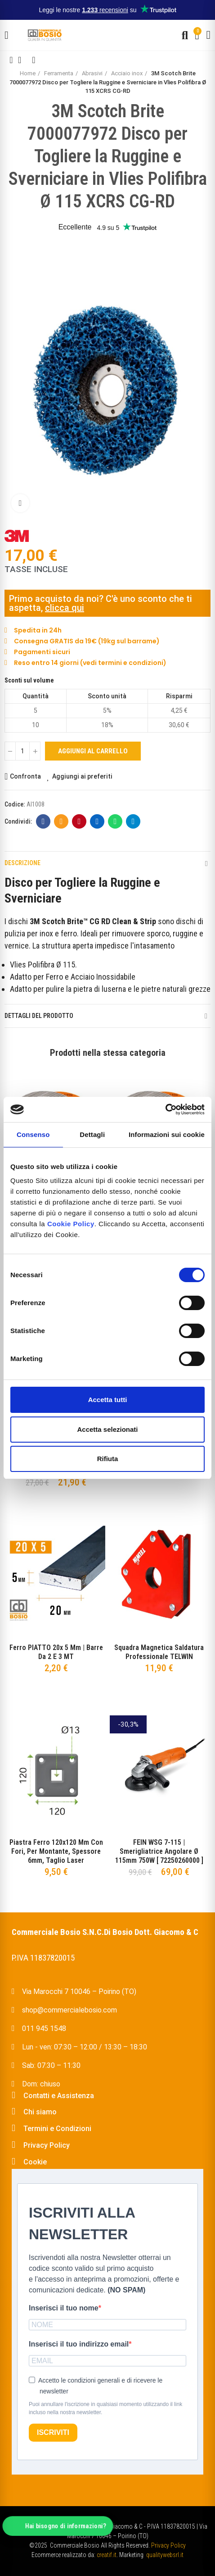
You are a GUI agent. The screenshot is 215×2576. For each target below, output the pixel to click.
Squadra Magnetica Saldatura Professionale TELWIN (159, 1652)
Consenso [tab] (33, 1134)
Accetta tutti (107, 1399)
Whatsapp (115, 821)
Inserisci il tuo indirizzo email (79, 2344)
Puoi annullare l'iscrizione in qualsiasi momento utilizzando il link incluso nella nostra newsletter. (105, 2408)
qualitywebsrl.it (165, 2554)
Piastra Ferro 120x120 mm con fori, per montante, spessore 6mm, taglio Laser (56, 1851)
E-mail (61, 821)
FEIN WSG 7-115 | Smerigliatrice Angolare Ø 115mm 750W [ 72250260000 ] (159, 1851)
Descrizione (22, 862)
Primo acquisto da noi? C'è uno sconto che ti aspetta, (100, 603)
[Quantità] (22, 751)
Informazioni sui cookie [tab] (167, 1134)
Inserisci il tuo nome (64, 2308)
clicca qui (64, 607)
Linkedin (97, 821)
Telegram (133, 821)
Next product (33, 59)
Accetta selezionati (107, 1429)
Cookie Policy (70, 1224)
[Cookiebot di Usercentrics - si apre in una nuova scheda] (165, 1109)
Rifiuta (107, 1458)
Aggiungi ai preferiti (82, 776)
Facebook (43, 821)
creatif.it (106, 2554)
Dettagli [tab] (92, 1134)
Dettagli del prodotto (38, 1015)
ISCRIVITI (53, 2432)
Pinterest (79, 821)
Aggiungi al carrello (93, 751)
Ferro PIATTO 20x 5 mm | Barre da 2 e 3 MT (56, 1652)
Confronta (25, 776)
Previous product (11, 59)
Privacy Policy (168, 2545)
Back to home (22, 59)
